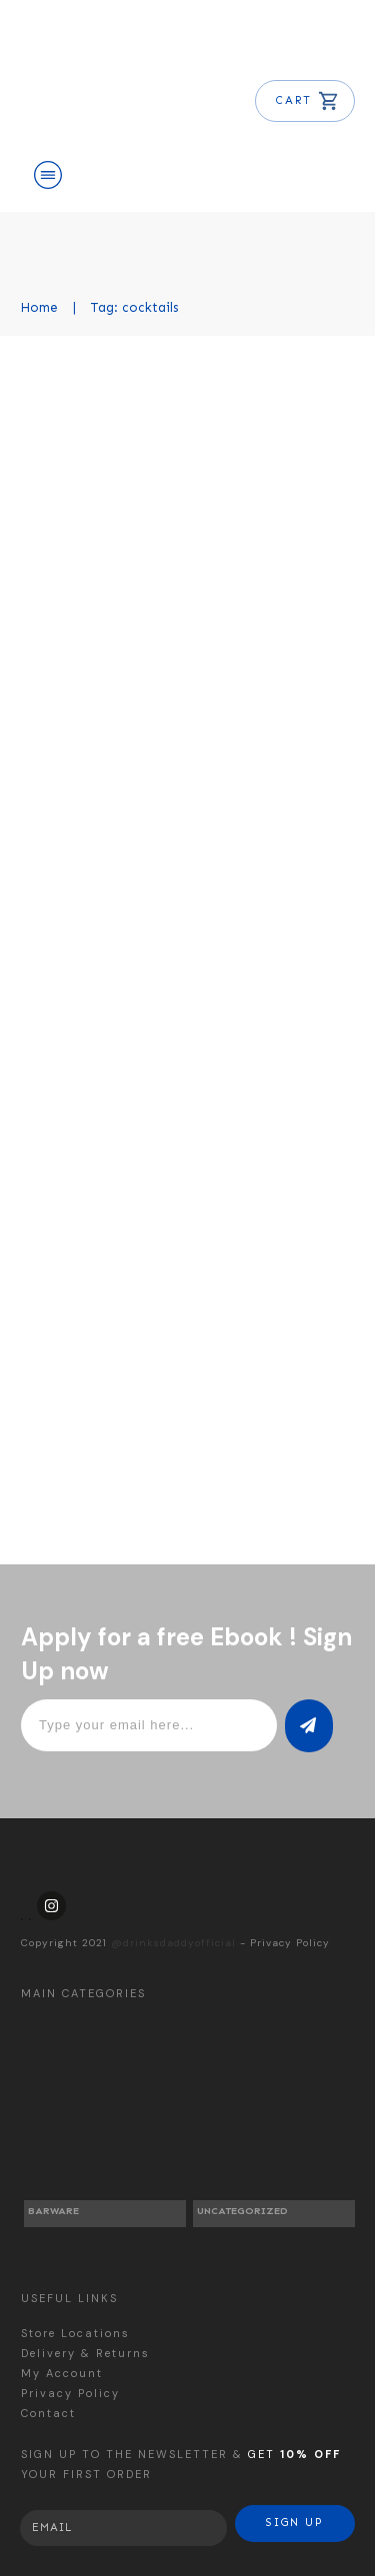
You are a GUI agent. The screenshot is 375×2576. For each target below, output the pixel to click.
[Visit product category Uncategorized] (274, 2126)
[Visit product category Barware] (105, 2126)
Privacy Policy (290, 1942)
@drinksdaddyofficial (173, 1942)
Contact (48, 2413)
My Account (62, 2373)
